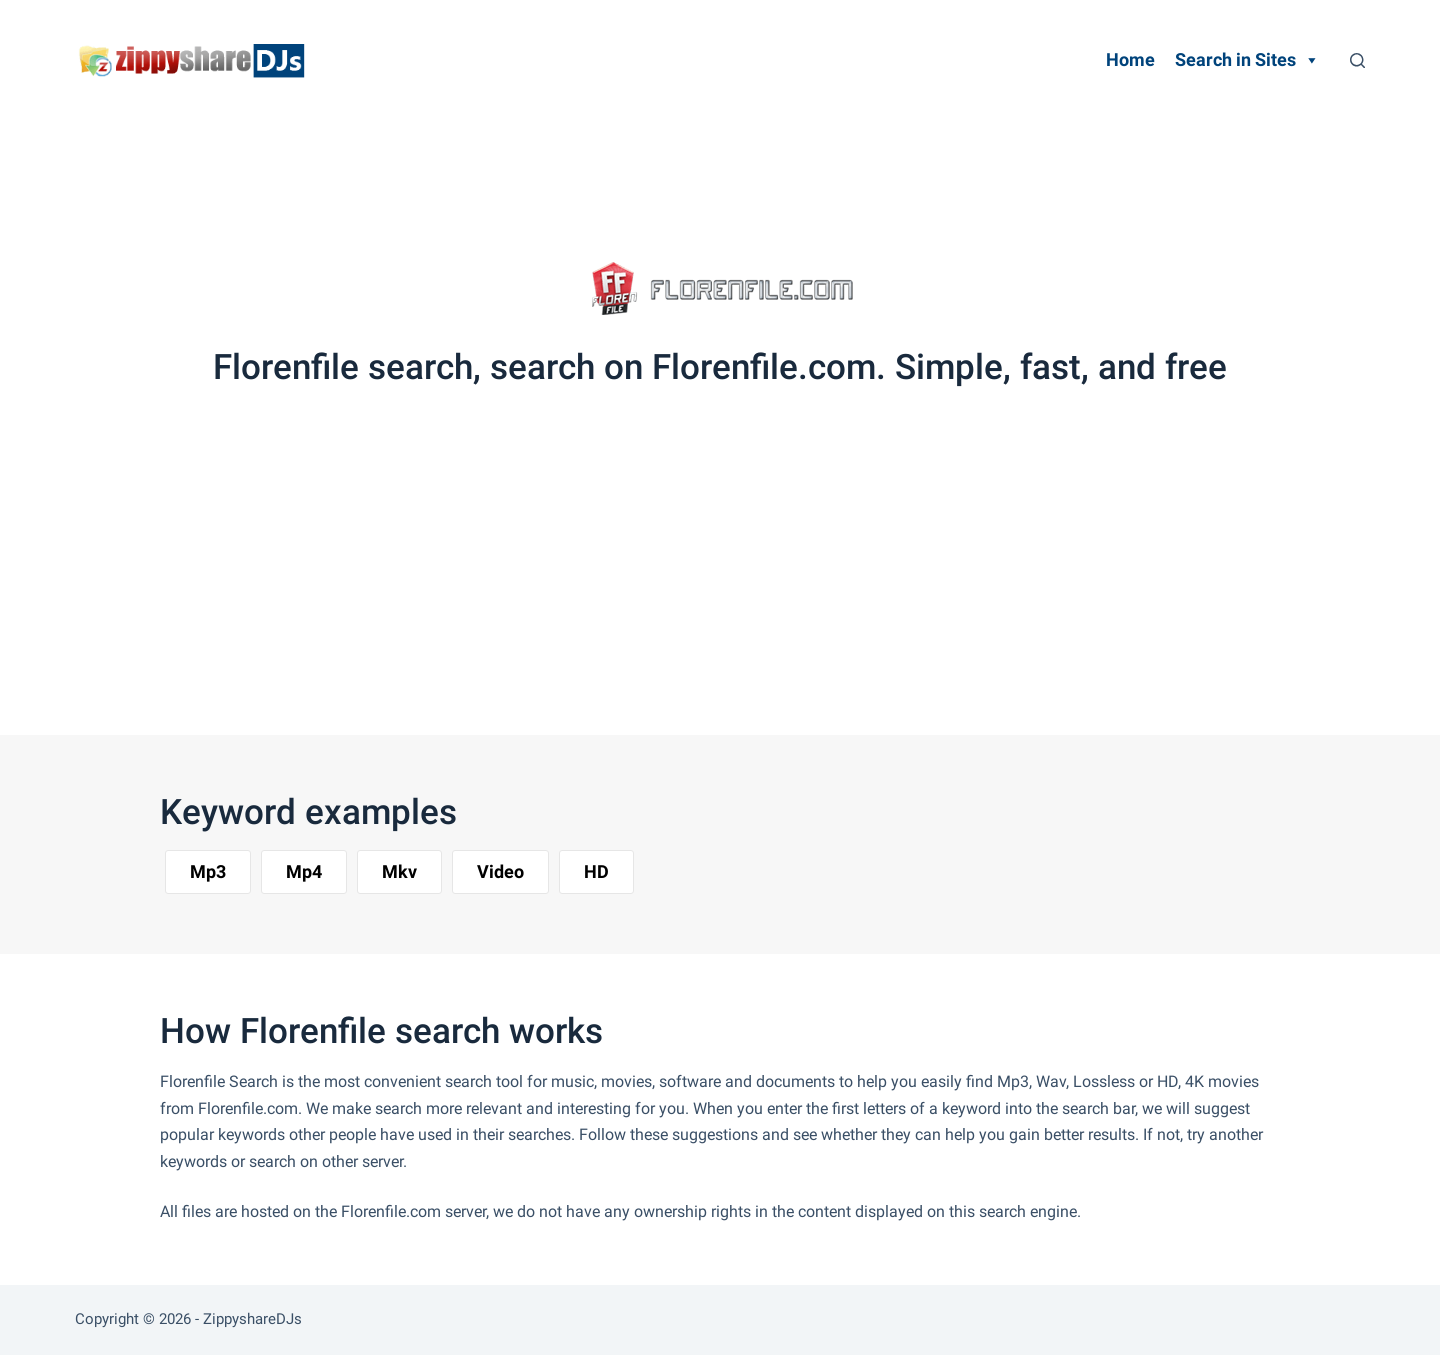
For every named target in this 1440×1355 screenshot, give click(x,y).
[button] (208, 872)
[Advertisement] (694, 175)
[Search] (1357, 60)
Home (1130, 59)
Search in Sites (1247, 60)
